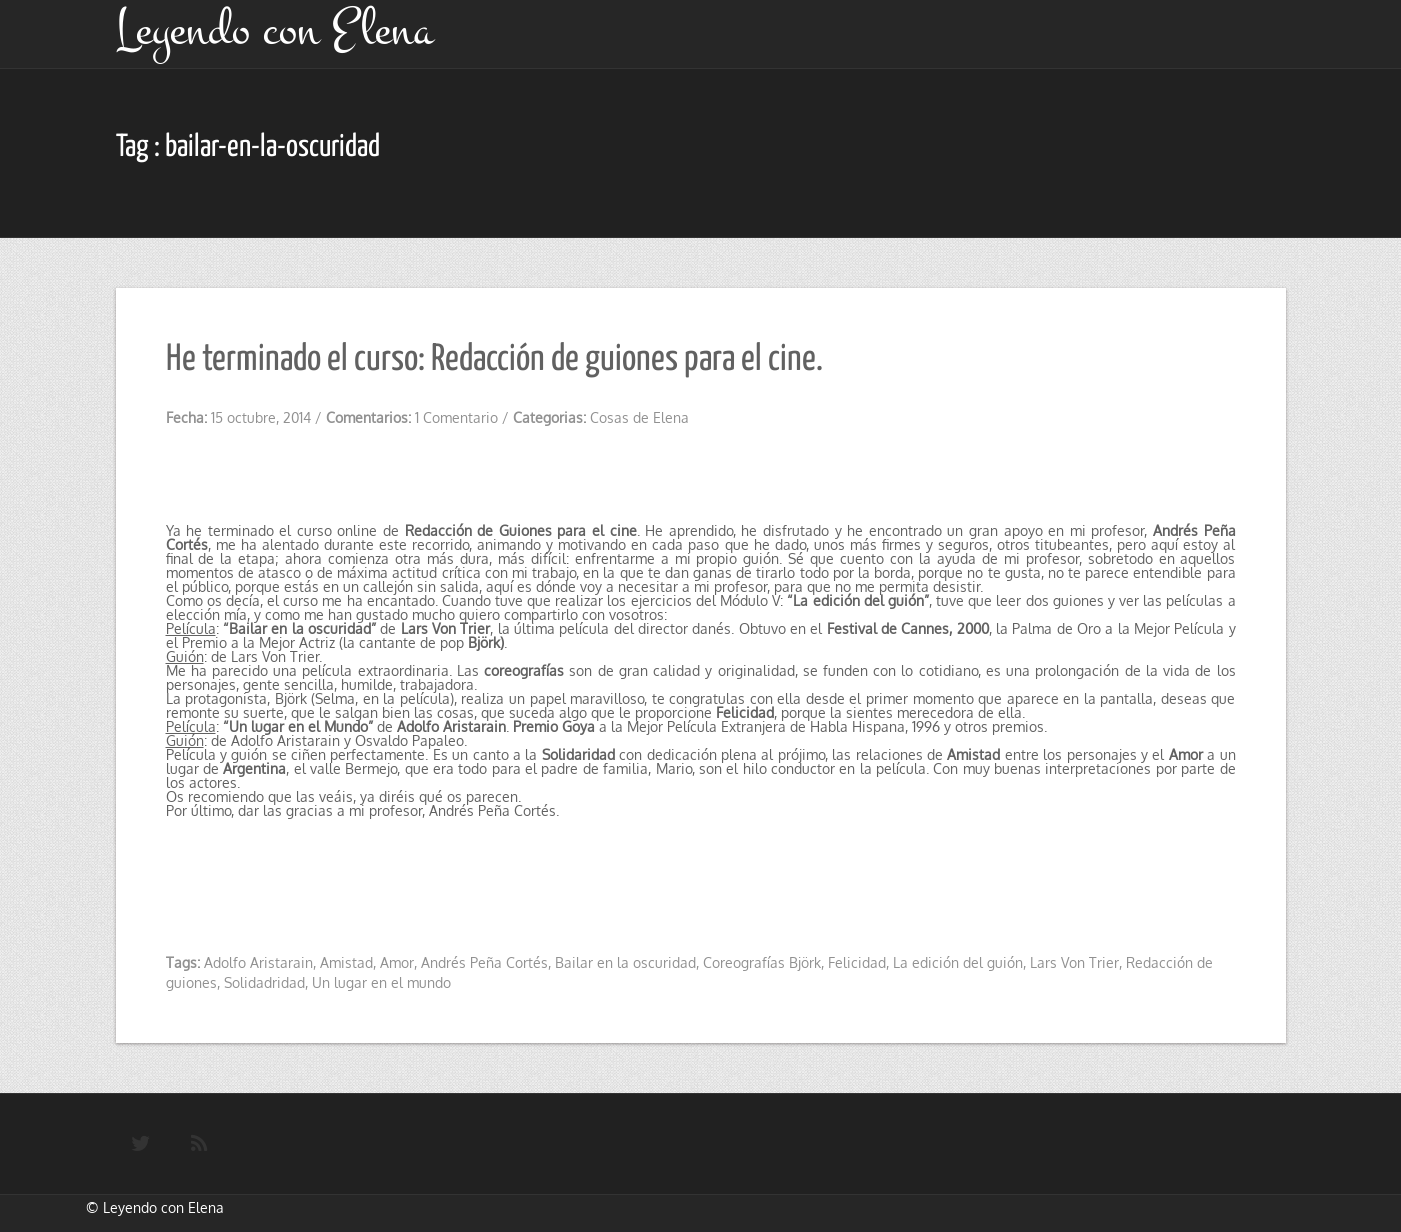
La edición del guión (958, 962)
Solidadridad (264, 982)
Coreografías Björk (762, 962)
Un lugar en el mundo (381, 982)
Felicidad (857, 962)
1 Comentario (456, 417)
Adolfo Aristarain (258, 962)
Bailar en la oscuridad (625, 962)
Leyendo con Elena (163, 1207)
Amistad (346, 962)
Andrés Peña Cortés (484, 962)
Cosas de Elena (639, 417)
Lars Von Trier (1074, 962)
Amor (397, 962)
